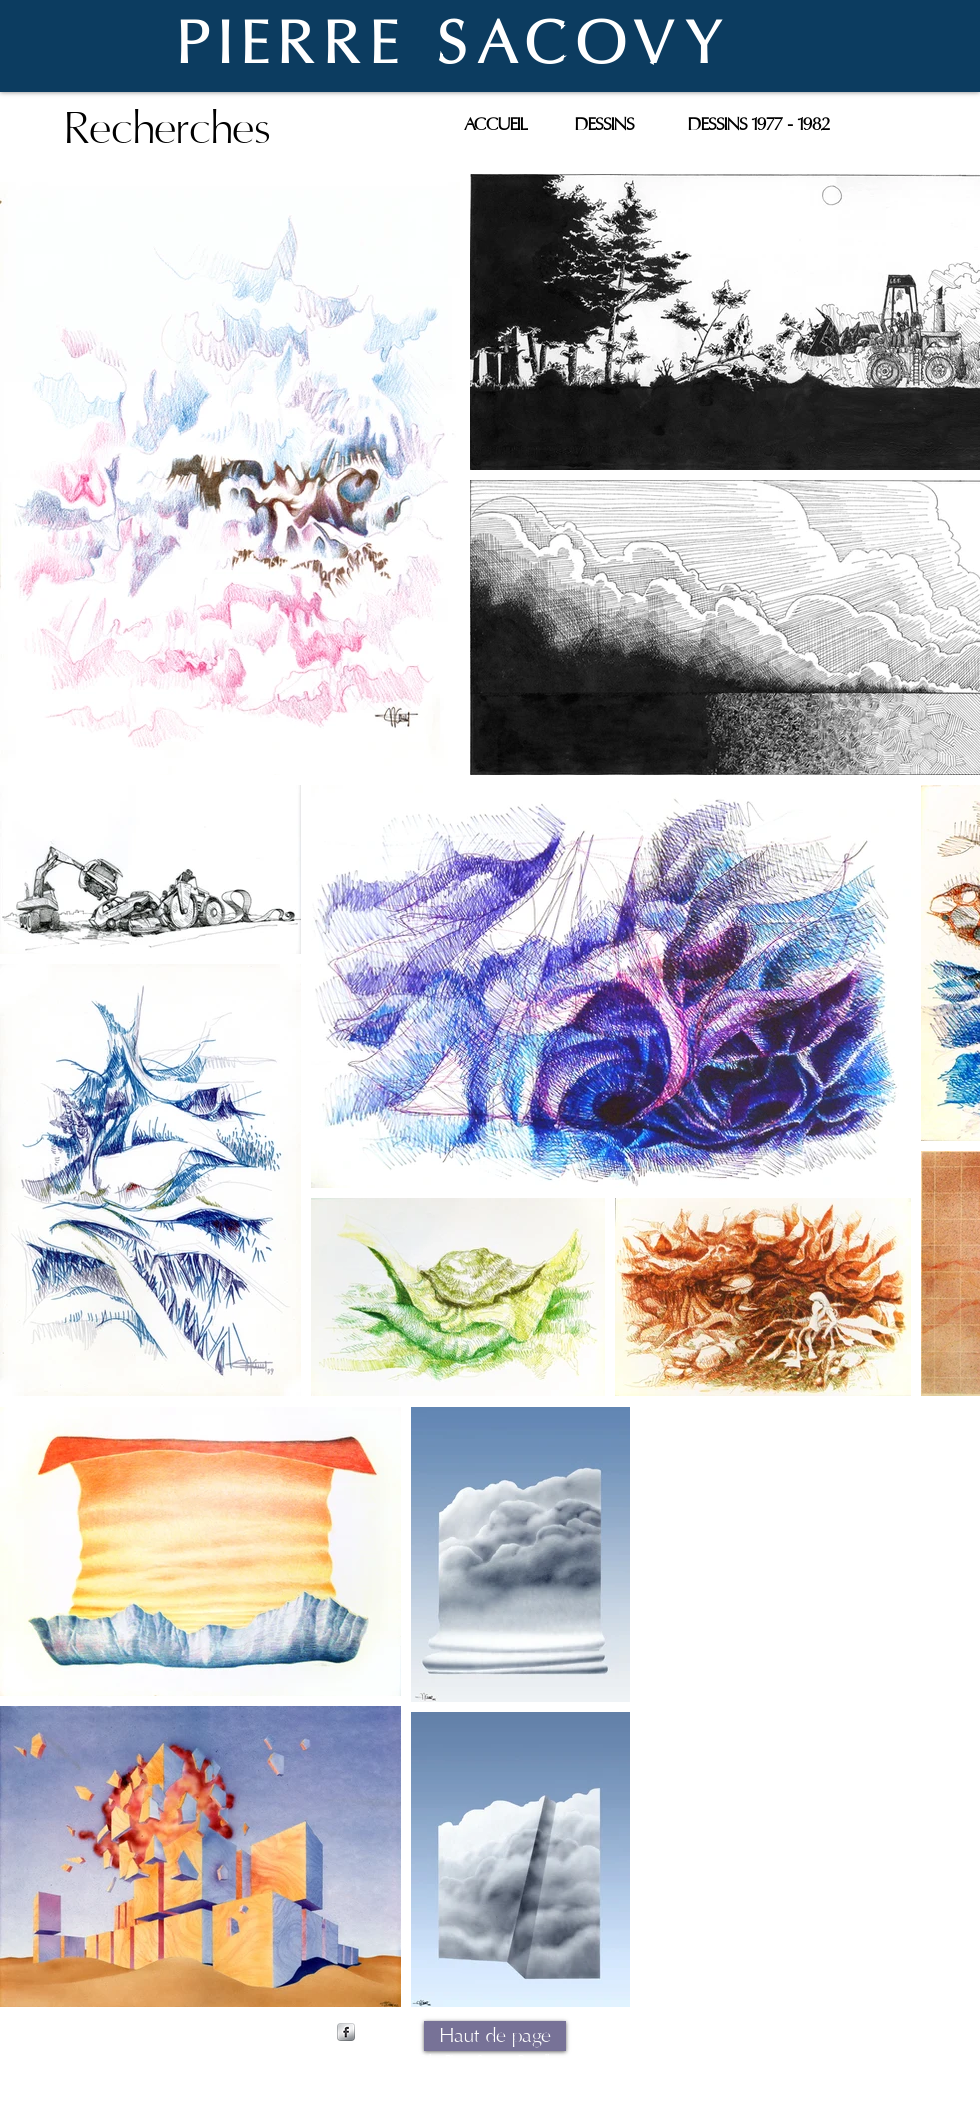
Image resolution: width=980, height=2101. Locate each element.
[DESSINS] (604, 124)
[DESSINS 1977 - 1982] (759, 124)
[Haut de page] (495, 2036)
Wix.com (648, 2061)
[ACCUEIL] (495, 124)
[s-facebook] (346, 2032)
